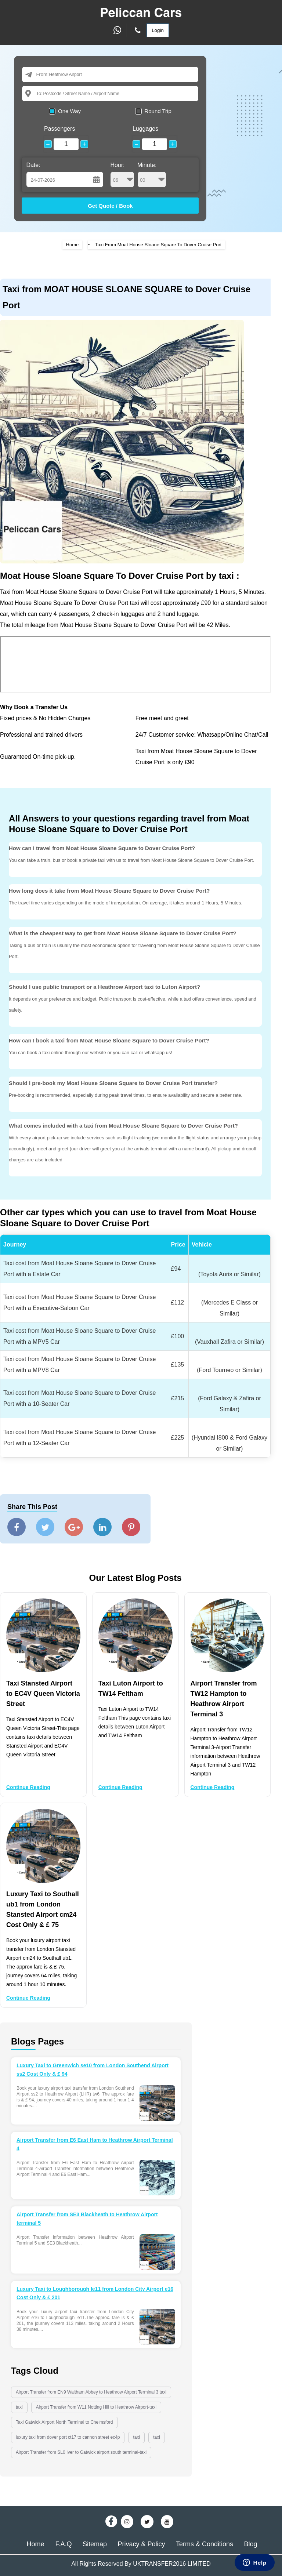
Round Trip (157, 111)
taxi (19, 2407)
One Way (69, 111)
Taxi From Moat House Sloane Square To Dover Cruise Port (158, 244)
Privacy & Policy (141, 2544)
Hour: (122, 175)
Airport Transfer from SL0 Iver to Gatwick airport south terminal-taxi (81, 2452)
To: (39, 93)
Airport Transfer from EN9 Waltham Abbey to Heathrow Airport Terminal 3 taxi (91, 2392)
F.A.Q (63, 2544)
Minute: (151, 175)
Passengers (59, 129)
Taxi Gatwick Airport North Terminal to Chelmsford (64, 2422)
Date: (33, 165)
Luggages (145, 129)
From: (42, 74)
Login (158, 30)
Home (72, 244)
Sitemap (95, 2544)
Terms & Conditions (204, 2544)
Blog (250, 2544)
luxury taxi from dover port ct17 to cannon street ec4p (68, 2437)
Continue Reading (28, 1787)
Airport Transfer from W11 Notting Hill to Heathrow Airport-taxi (96, 2407)
